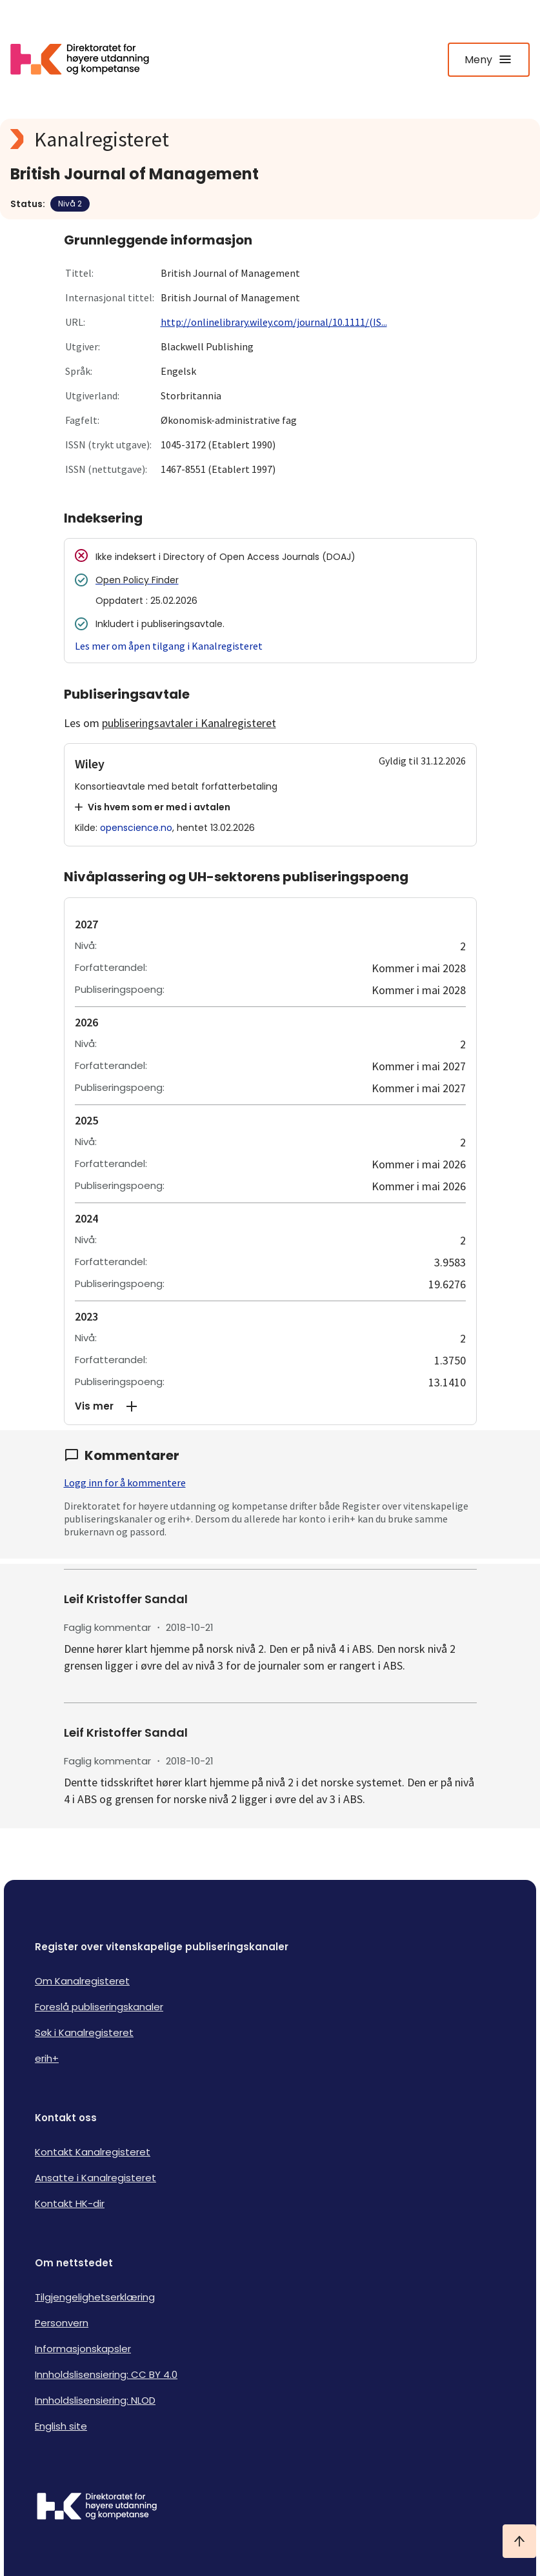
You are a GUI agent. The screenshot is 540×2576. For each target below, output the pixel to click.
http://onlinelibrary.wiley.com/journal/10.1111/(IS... (274, 321)
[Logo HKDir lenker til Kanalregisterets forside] (87, 59)
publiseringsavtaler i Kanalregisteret (189, 722)
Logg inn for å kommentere (125, 1482)
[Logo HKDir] (270, 2507)
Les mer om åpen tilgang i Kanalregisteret (169, 645)
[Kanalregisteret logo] (268, 139)
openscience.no (136, 827)
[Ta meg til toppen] (519, 2541)
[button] (270, 1406)
